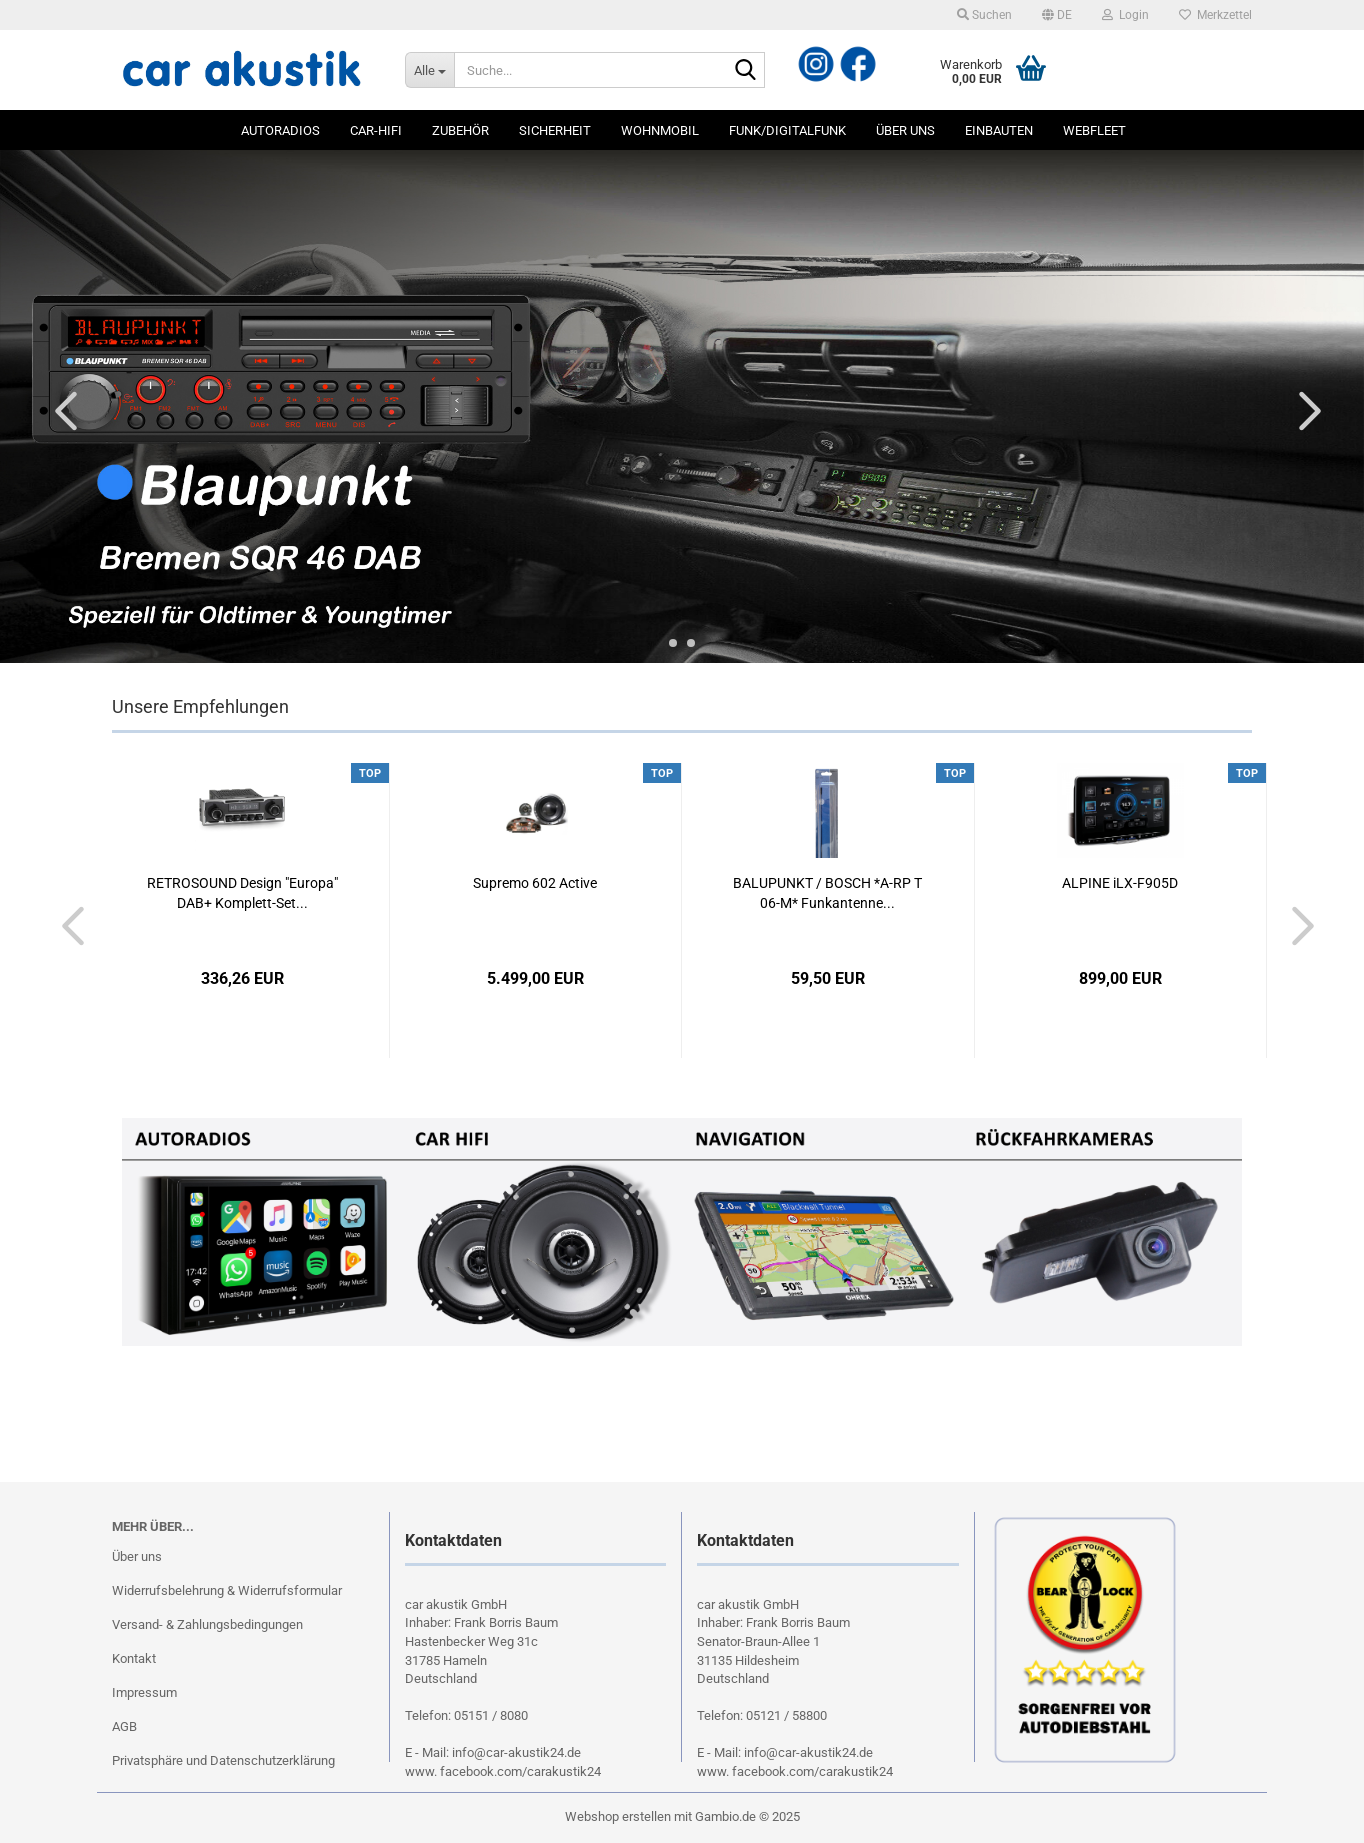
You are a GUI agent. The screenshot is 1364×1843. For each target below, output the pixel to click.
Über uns (905, 130)
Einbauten (999, 130)
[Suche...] (429, 70)
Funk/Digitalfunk (787, 130)
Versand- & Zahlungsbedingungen (207, 1624)
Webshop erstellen (618, 1816)
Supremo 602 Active (535, 883)
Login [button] (1125, 15)
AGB (124, 1726)
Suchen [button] (984, 15)
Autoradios (280, 130)
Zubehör (460, 130)
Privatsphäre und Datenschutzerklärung (223, 1760)
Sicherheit (555, 130)
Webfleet (1094, 130)
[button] (1057, 15)
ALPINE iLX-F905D (1120, 883)
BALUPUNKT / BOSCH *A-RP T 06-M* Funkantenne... (827, 893)
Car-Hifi (376, 130)
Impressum (144, 1692)
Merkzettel (1215, 15)
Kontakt (134, 1658)
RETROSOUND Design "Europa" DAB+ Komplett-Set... (242, 893)
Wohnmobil (660, 130)
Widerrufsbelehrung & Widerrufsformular (227, 1590)
